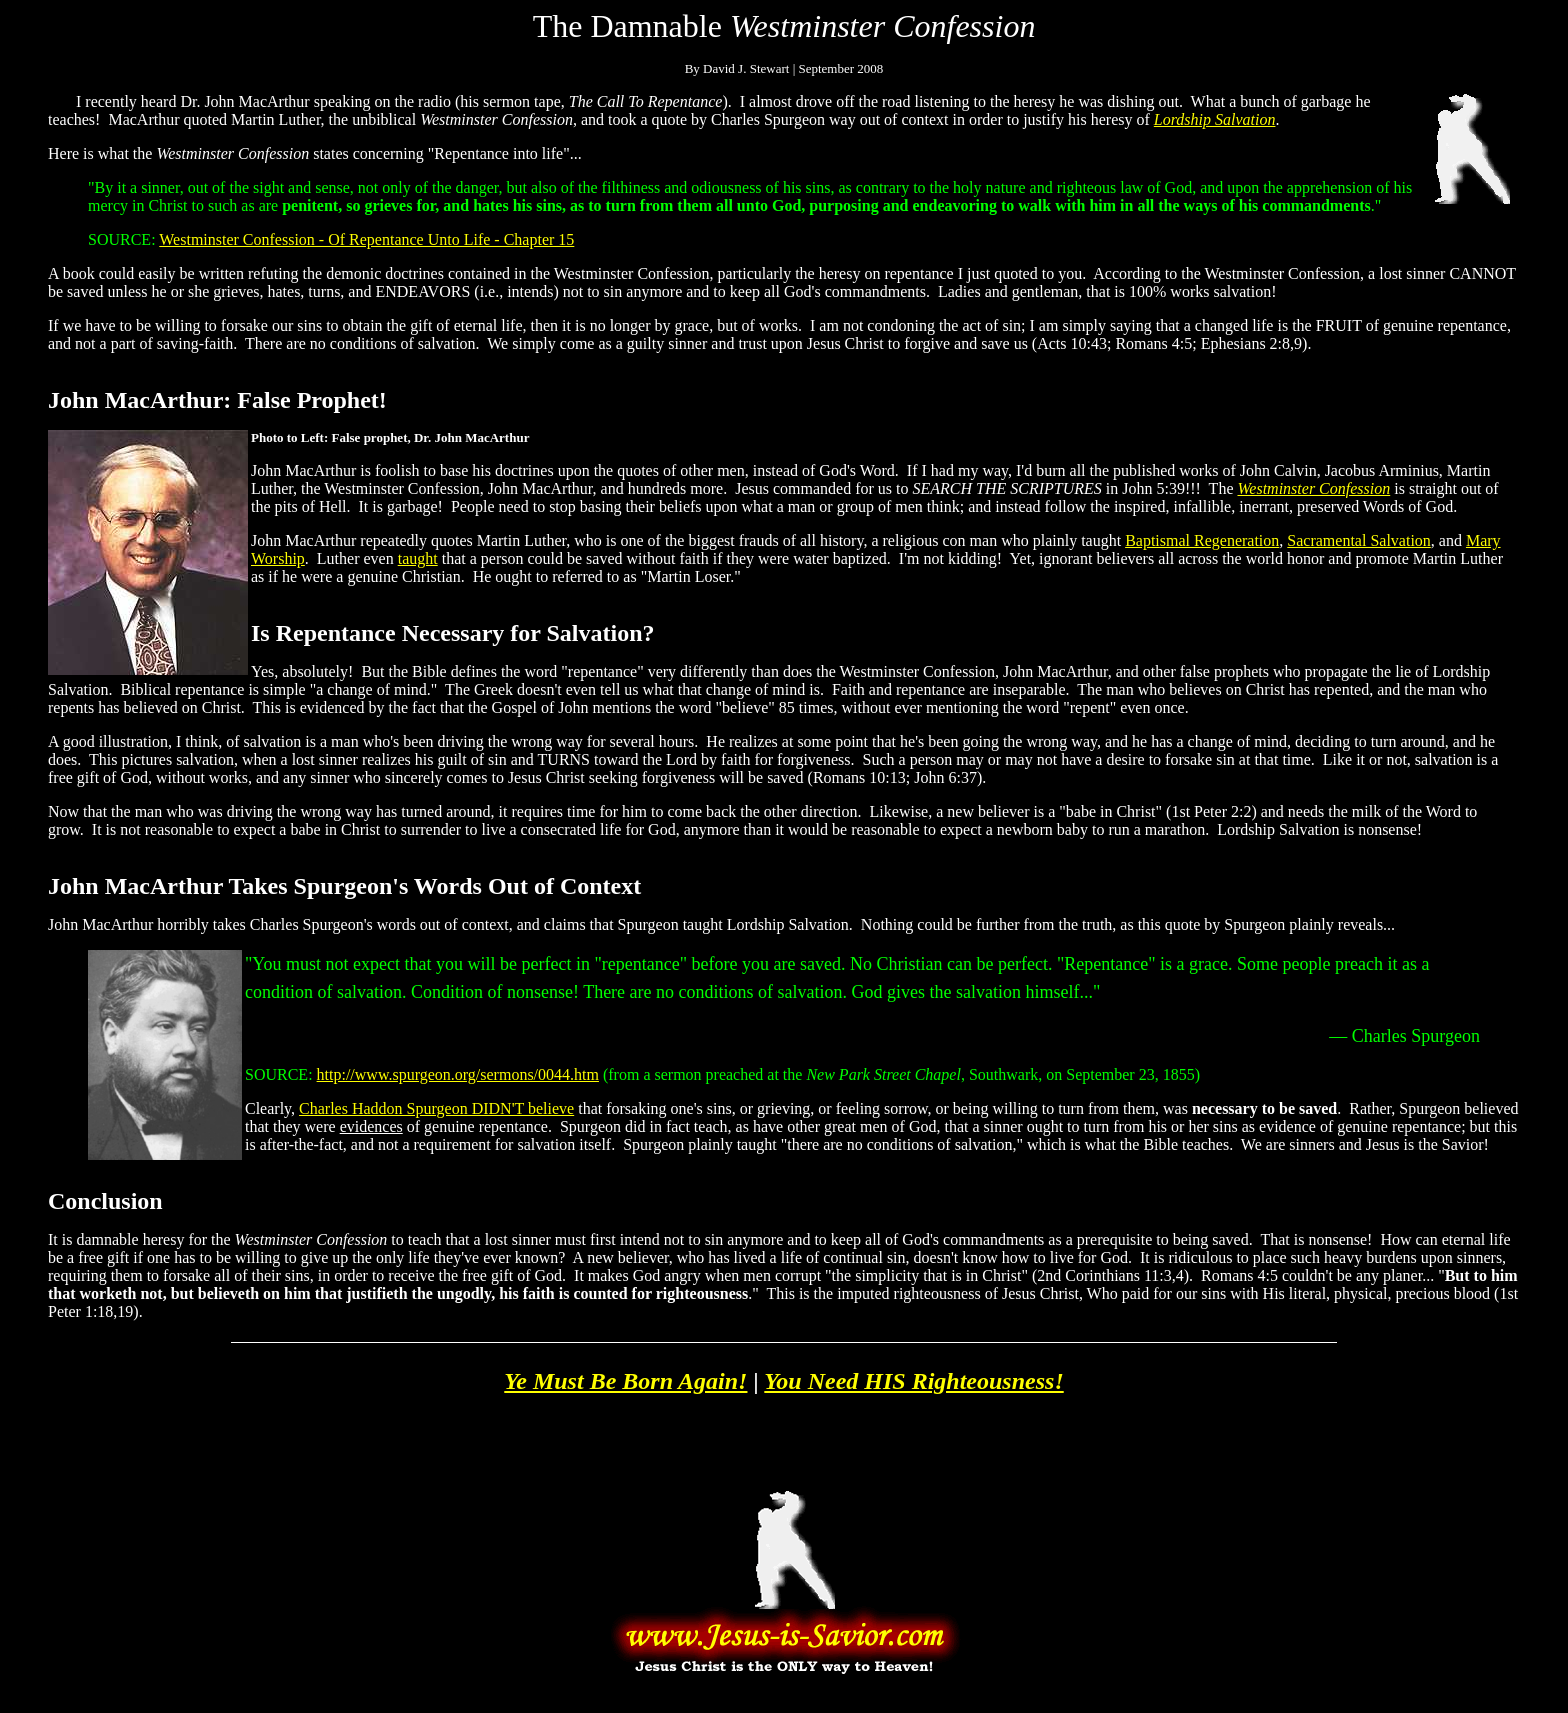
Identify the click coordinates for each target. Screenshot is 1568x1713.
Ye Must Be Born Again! (625, 1381)
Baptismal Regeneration (1202, 540)
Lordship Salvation (1215, 119)
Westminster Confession (1313, 488)
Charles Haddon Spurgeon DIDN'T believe (436, 1108)
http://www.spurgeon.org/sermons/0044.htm (458, 1074)
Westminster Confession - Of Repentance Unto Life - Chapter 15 (366, 239)
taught (418, 558)
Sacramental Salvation (1359, 540)
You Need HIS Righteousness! (913, 1381)
